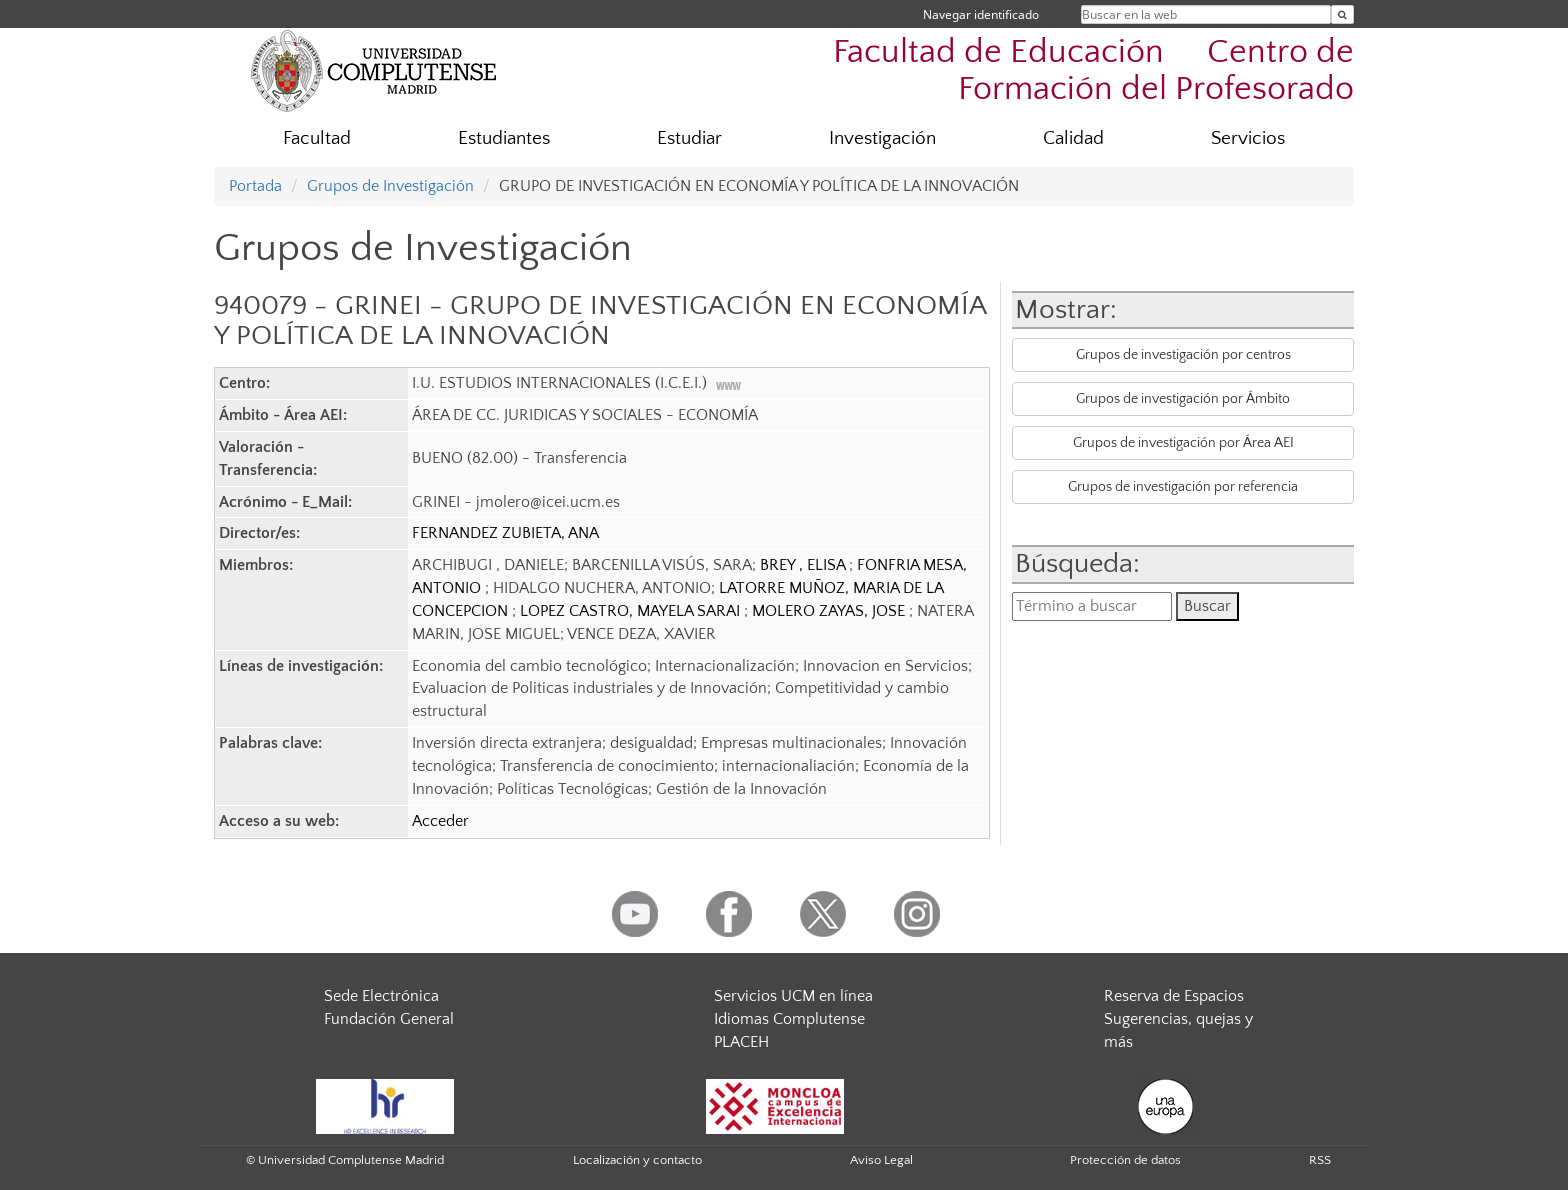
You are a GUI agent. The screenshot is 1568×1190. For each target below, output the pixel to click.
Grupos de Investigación (390, 186)
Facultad (317, 138)
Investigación (882, 138)
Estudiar (689, 138)
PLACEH (741, 1042)
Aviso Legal (881, 1160)
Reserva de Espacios (1174, 996)
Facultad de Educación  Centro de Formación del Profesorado (1093, 71)
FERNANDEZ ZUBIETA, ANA (505, 533)
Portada (255, 186)
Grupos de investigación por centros (1183, 355)
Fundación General (389, 1019)
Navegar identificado (981, 14)
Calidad (1073, 138)
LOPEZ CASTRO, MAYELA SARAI (632, 611)
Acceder (440, 821)
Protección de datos (1125, 1160)
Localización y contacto (637, 1160)
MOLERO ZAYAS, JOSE (830, 611)
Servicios (1248, 138)
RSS (1320, 1160)
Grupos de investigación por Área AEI (1183, 443)
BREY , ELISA (804, 565)
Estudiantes (504, 138)
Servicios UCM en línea (793, 996)
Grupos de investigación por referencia (1183, 487)
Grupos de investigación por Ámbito (1183, 399)
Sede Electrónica (381, 996)
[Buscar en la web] (1342, 14)
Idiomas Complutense (789, 1019)
